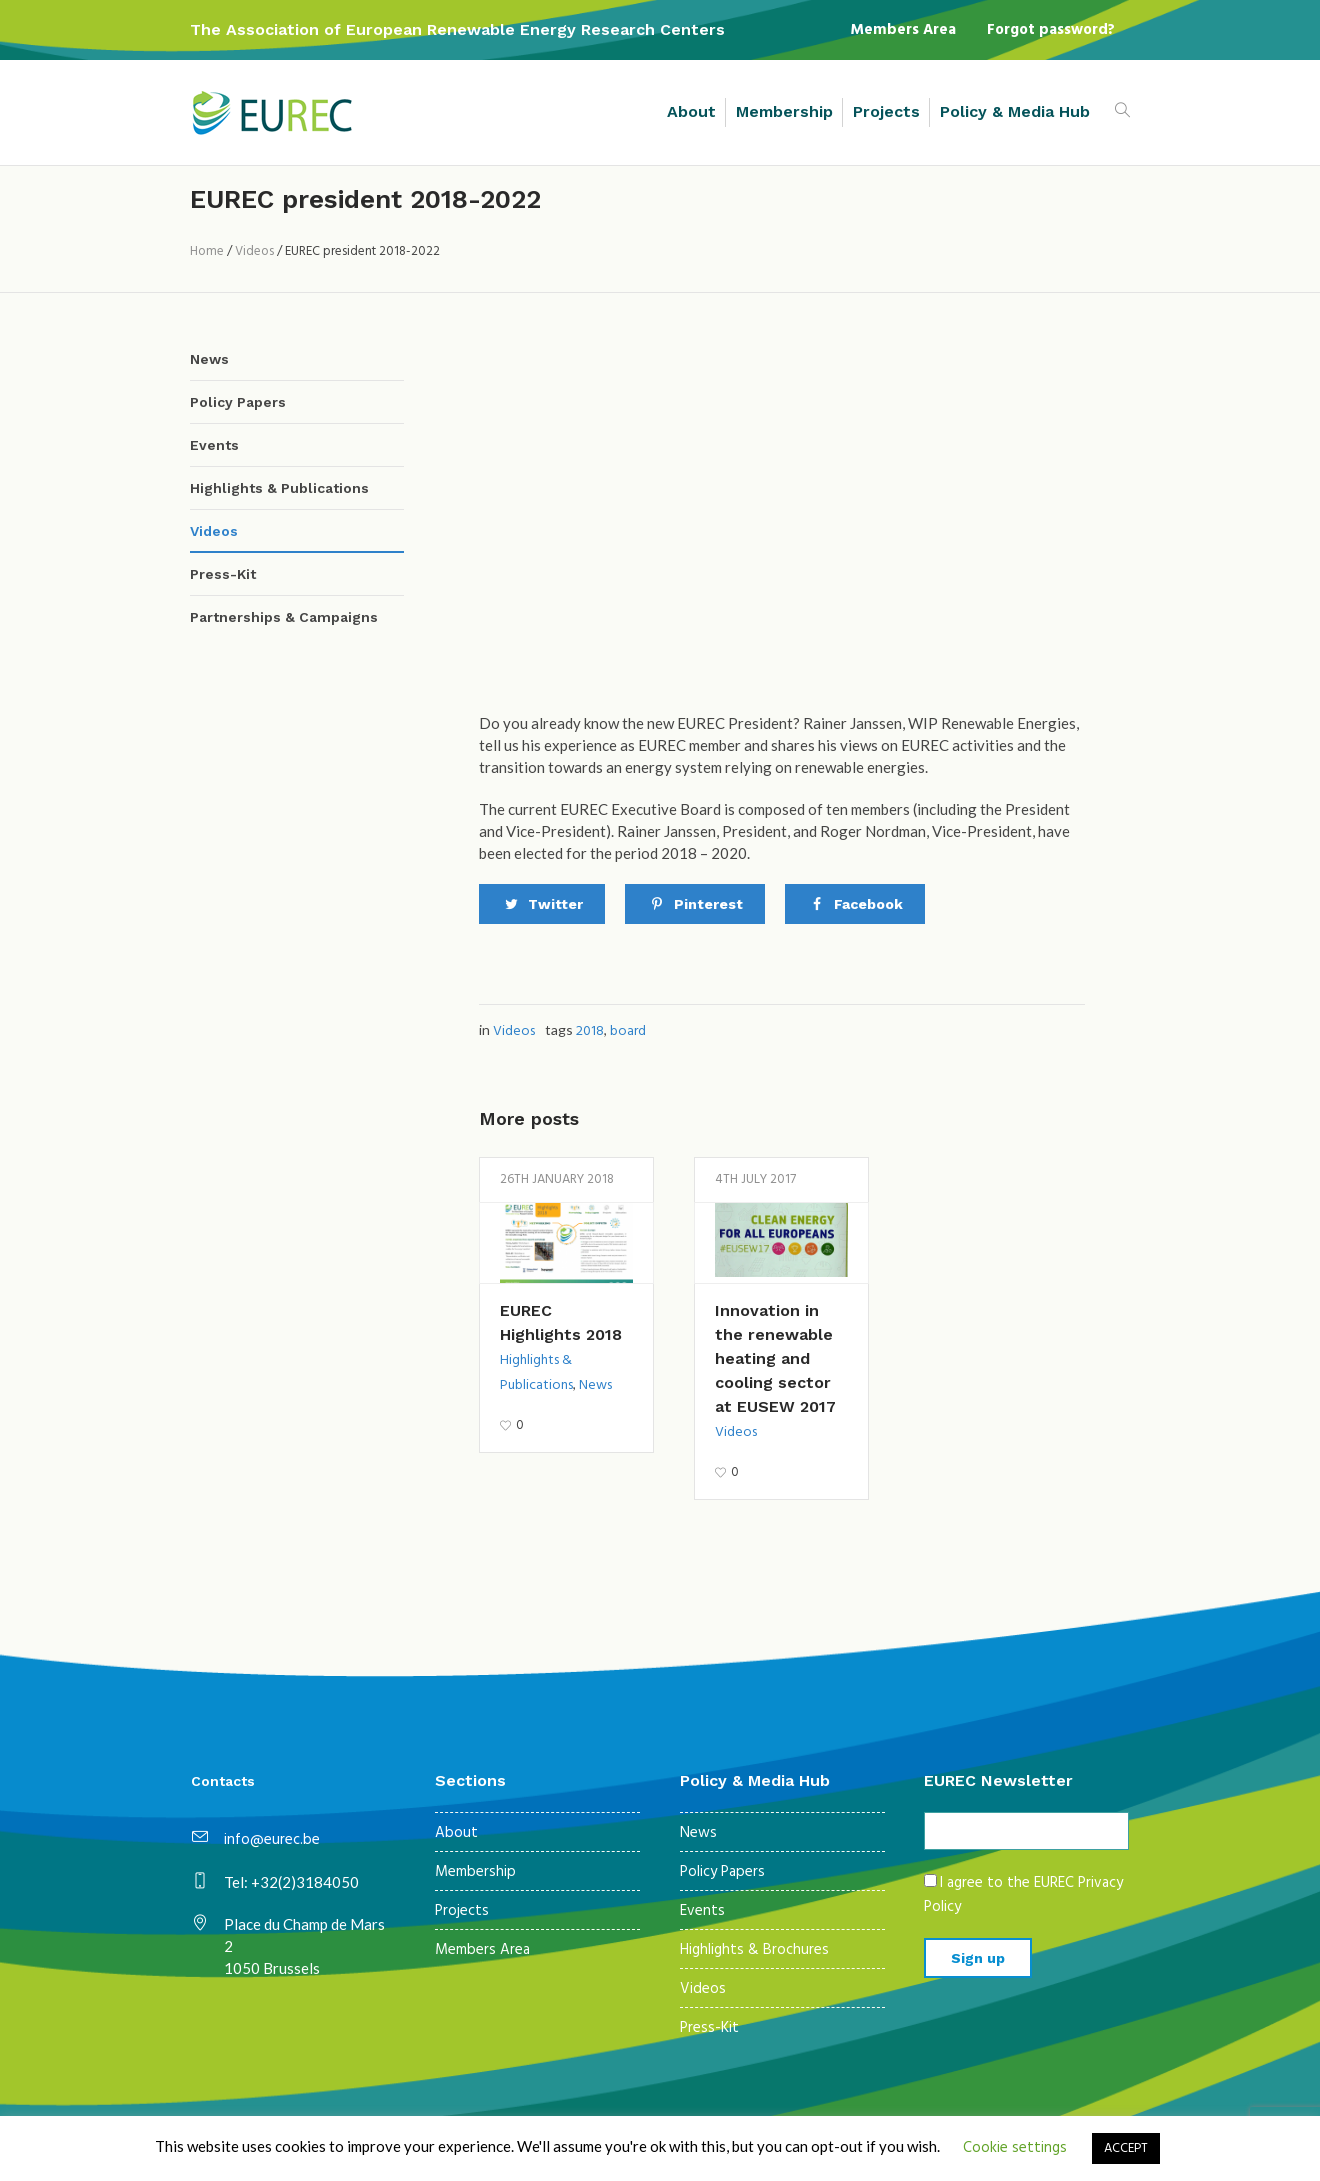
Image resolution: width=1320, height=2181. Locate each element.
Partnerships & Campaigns (284, 617)
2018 (590, 1031)
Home (207, 251)
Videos (254, 251)
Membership (475, 1872)
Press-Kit (223, 574)
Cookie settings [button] (1015, 2148)
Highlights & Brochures (754, 1950)
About (456, 1833)
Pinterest (708, 904)
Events (214, 445)
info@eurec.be (272, 1840)
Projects (462, 1911)
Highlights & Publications (279, 488)
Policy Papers (238, 402)
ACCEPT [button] (1126, 2148)
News (595, 1385)
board (628, 1031)
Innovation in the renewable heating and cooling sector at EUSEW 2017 (775, 1358)
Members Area (482, 1950)
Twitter (555, 904)
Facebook (868, 904)
